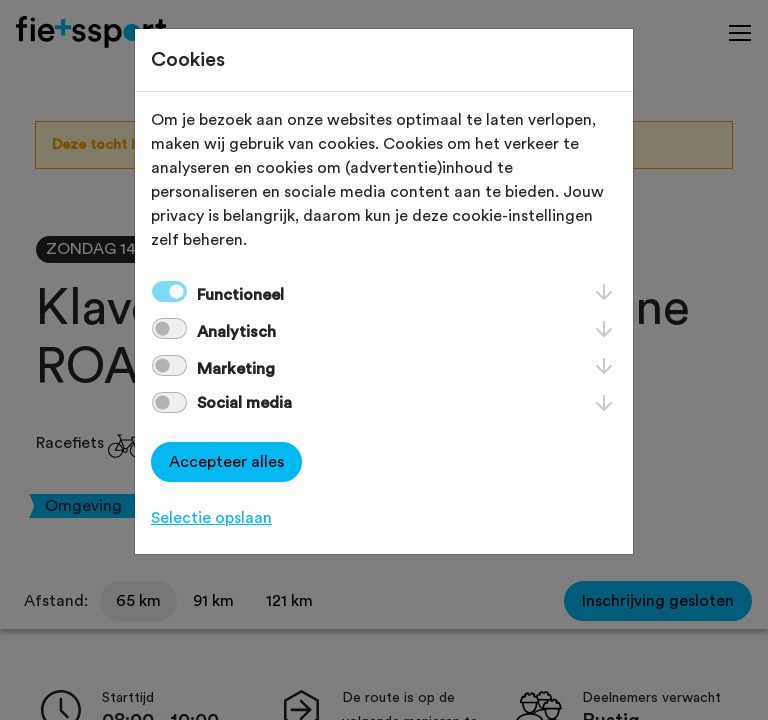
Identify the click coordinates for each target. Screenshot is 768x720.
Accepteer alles (226, 462)
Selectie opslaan (211, 518)
